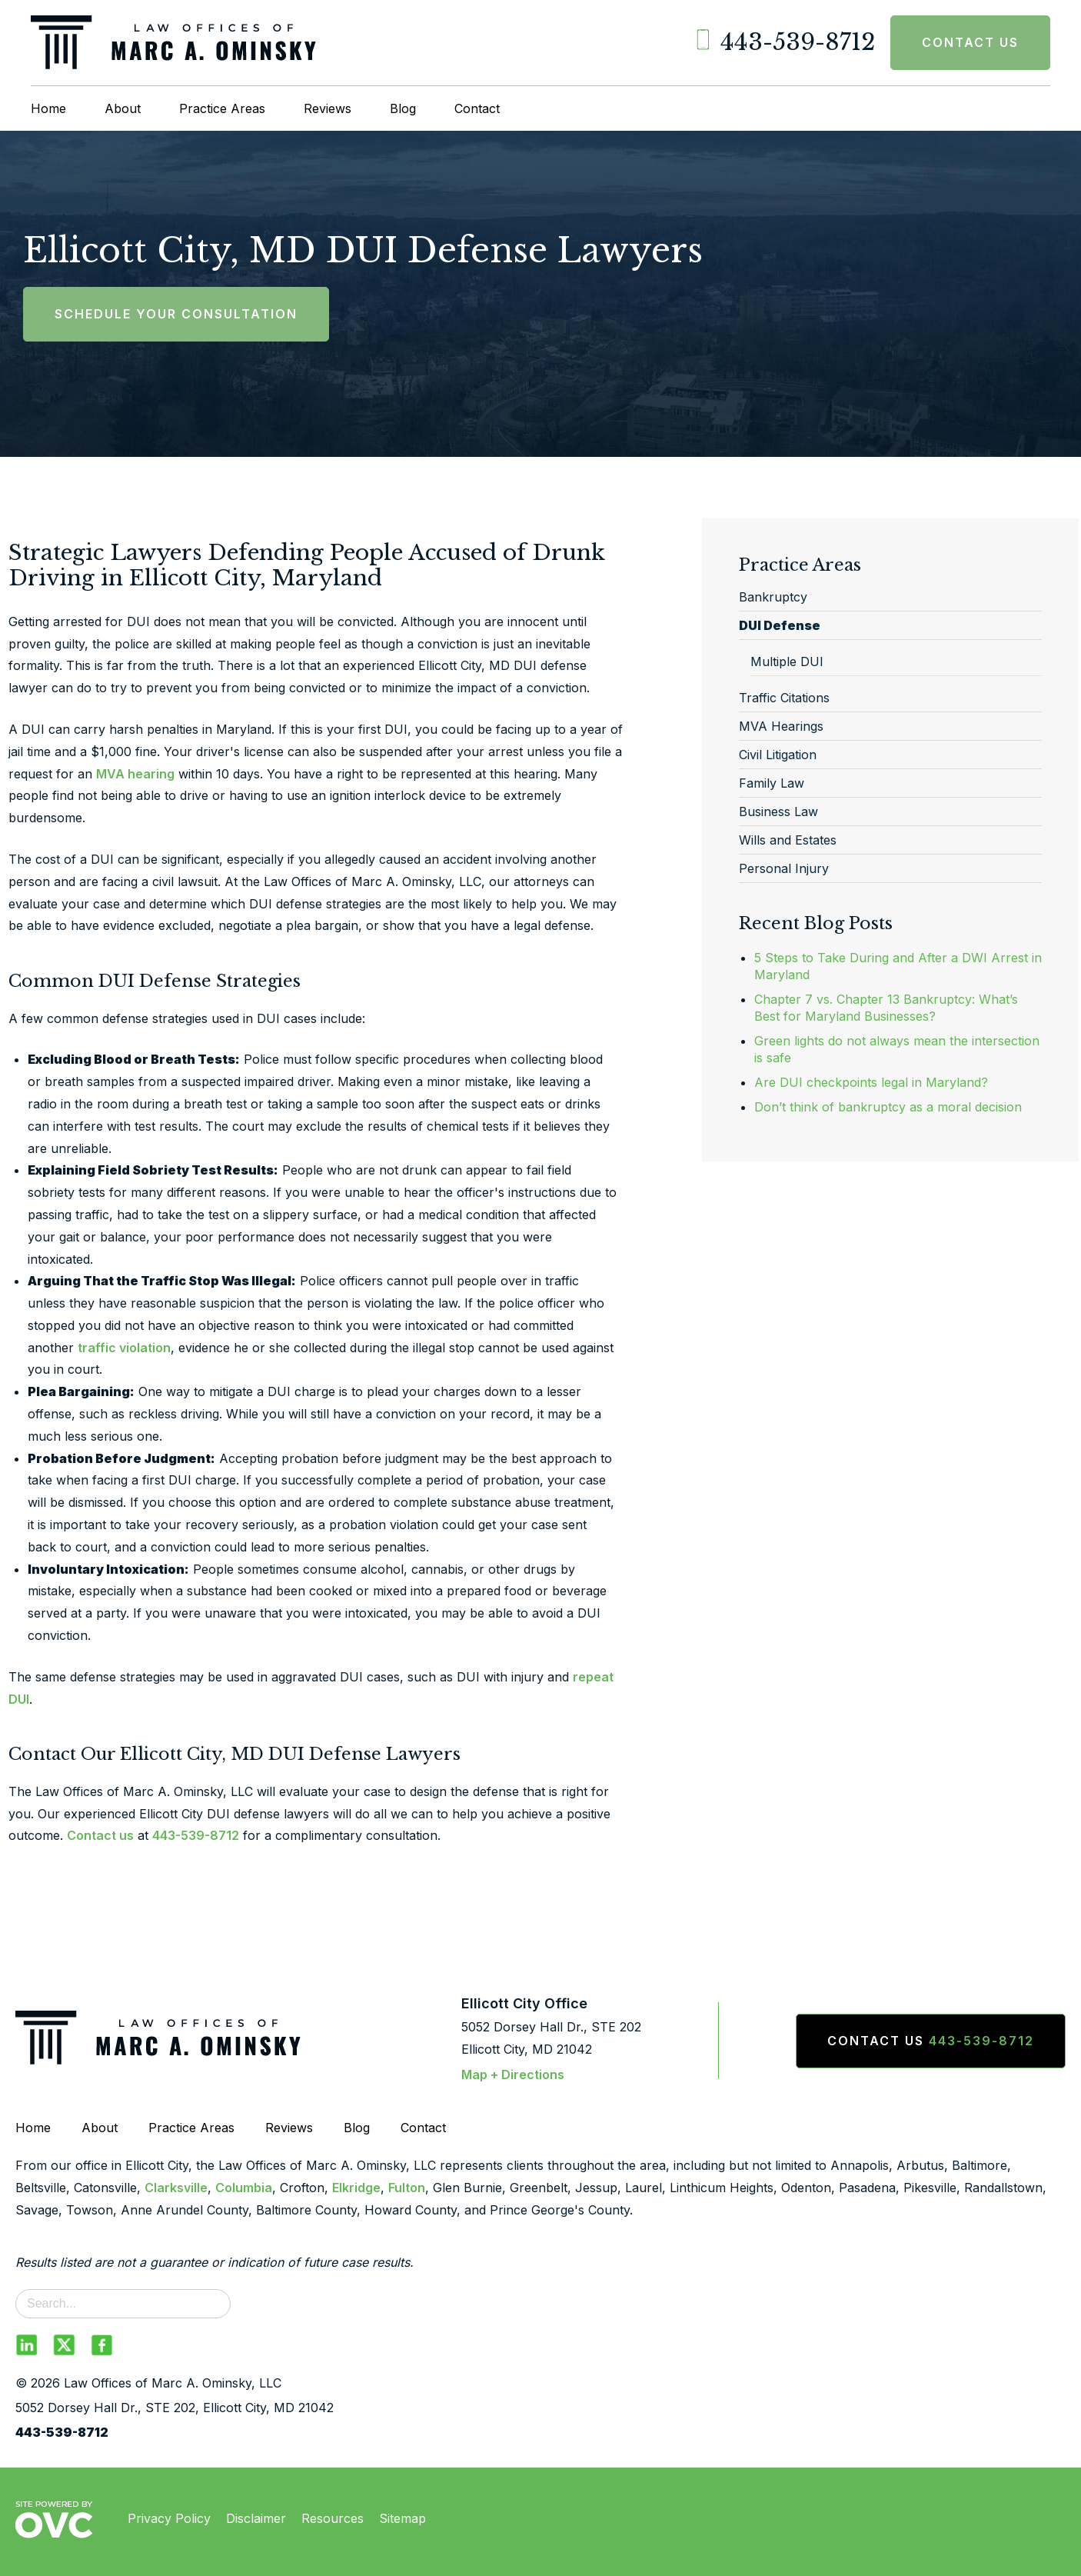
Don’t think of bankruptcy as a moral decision (888, 1107)
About (123, 108)
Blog (403, 108)
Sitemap (402, 2518)
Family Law (771, 783)
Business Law (778, 811)
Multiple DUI (786, 661)
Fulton (406, 2187)
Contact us (100, 1835)
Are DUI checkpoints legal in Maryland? (871, 1082)
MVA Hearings (781, 726)
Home (48, 108)
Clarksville (176, 2187)
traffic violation (124, 1347)
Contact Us (970, 42)
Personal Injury (784, 868)
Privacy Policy (169, 2518)
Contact (477, 108)
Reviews (327, 108)
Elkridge (356, 2187)
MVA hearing (135, 773)
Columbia (243, 2187)
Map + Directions (512, 2074)
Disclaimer (256, 2518)
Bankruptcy (773, 597)
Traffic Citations (784, 697)
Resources (332, 2518)
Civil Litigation (778, 754)
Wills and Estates (788, 840)
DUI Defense (779, 625)
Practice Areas (222, 108)
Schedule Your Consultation (176, 314)
